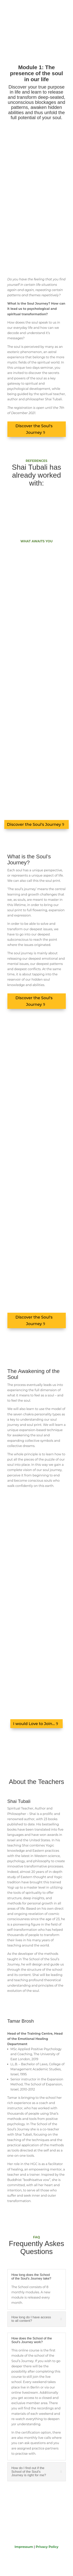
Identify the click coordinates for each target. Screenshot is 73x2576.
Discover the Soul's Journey (33, 429)
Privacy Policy (47, 2547)
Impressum (24, 2547)
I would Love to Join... (34, 1723)
